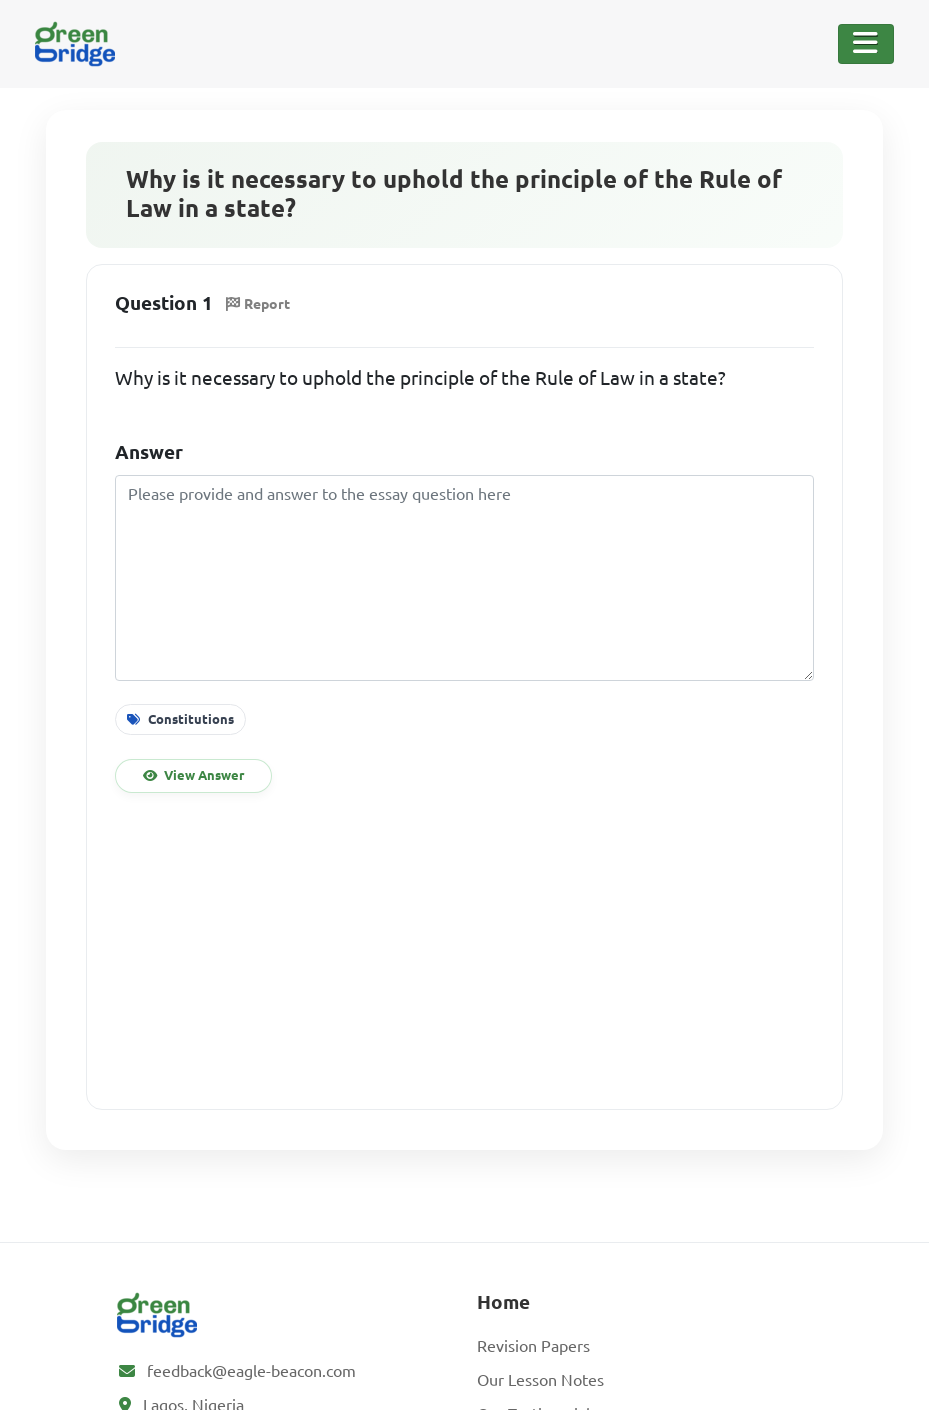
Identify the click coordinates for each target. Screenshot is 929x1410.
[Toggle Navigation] (866, 44)
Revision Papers (533, 1346)
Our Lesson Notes (540, 1380)
